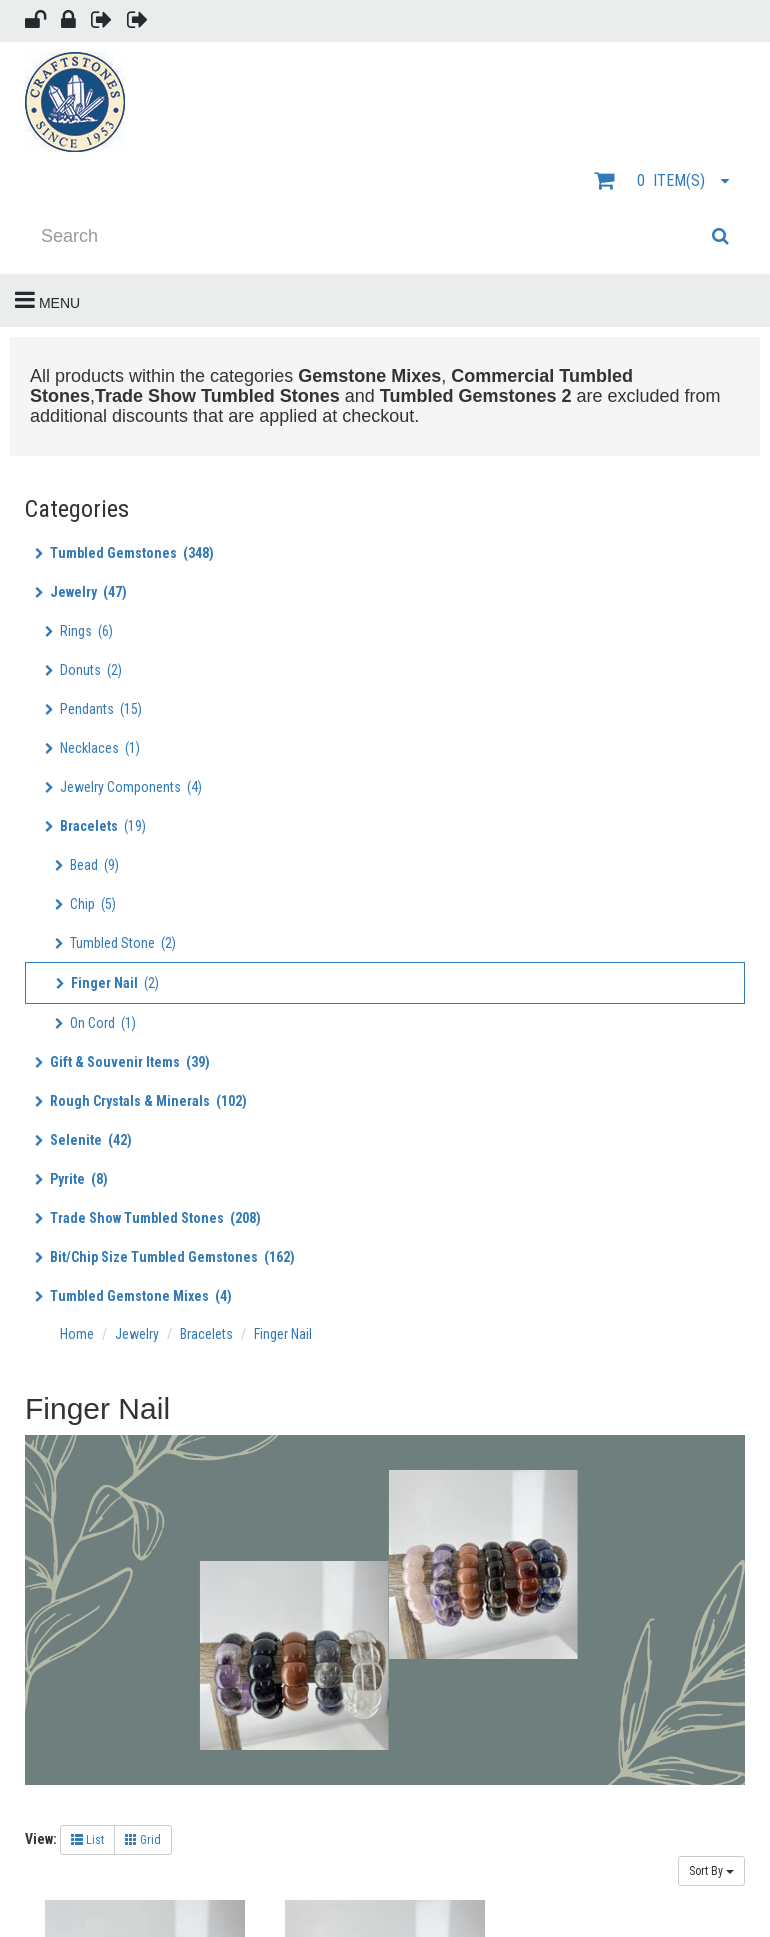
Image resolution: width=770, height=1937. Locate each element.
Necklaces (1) (92, 748)
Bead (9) (87, 865)
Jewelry (137, 1334)
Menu (47, 300)
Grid (143, 1840)
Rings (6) (79, 631)
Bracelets (206, 1334)
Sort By (711, 1871)
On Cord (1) (95, 1023)
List (87, 1840)
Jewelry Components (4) (123, 787)
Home (78, 1334)
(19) (95, 826)
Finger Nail (283, 1334)
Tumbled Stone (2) (115, 943)
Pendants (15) (93, 709)
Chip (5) (85, 904)
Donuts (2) (83, 670)
